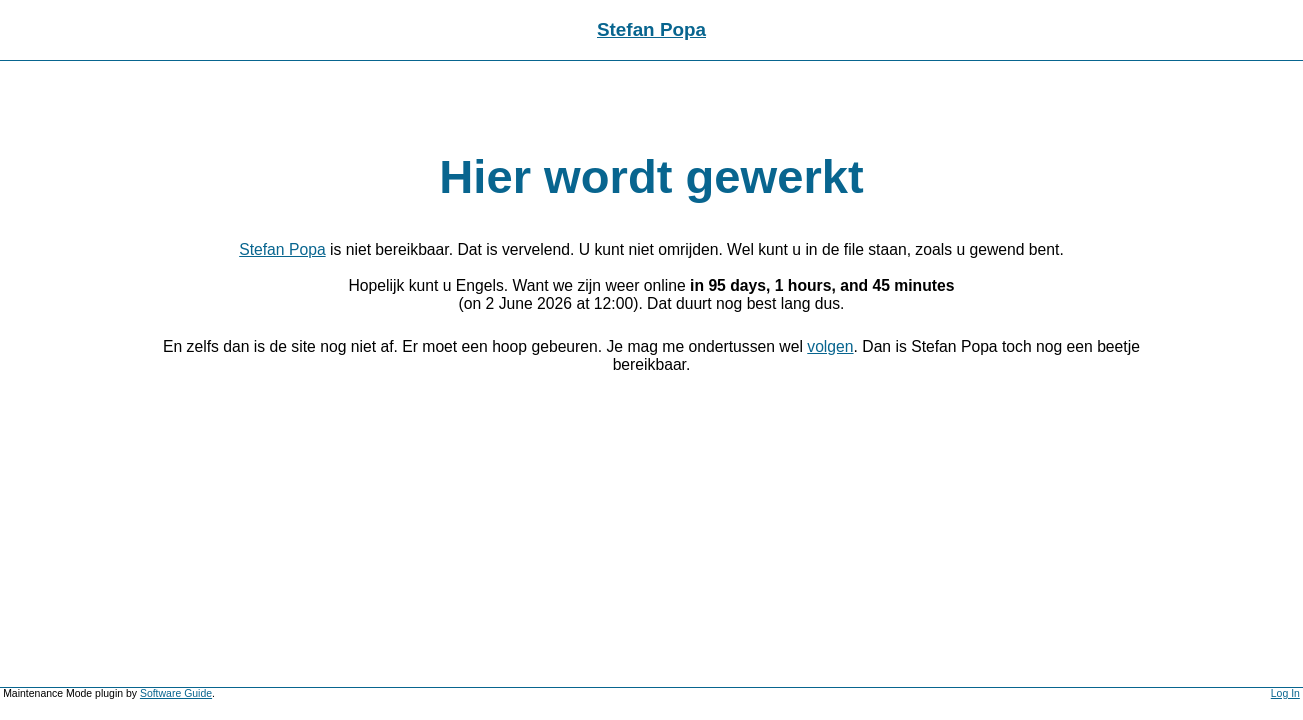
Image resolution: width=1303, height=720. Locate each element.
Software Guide (176, 693)
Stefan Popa (651, 29)
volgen (830, 346)
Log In (1285, 693)
